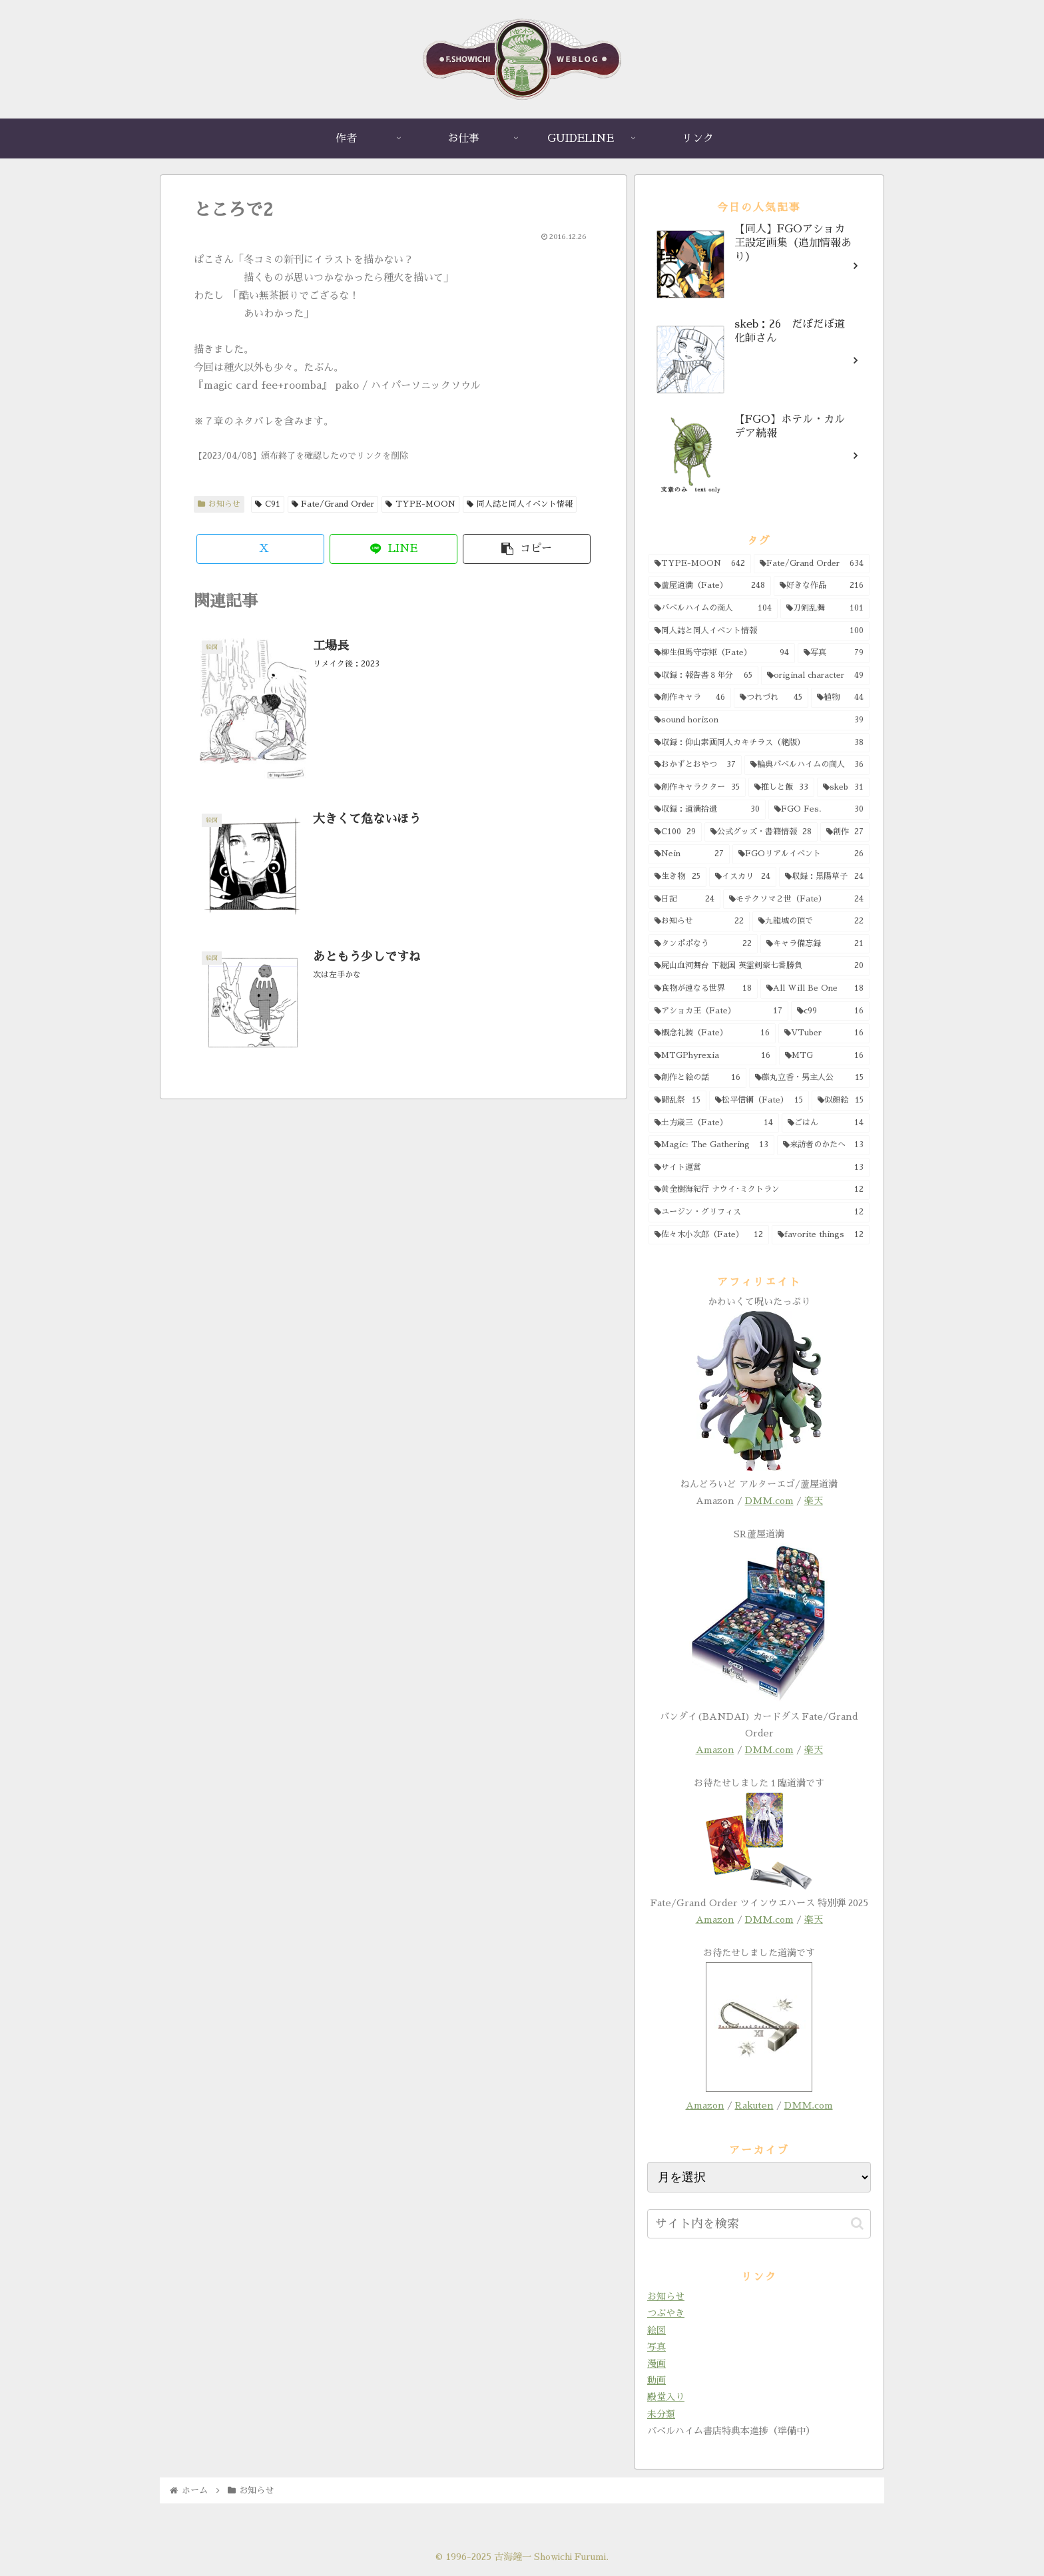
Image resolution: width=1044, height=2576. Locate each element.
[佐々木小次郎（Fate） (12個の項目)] (709, 1235)
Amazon (715, 1749)
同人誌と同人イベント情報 (520, 504)
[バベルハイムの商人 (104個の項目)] (713, 609)
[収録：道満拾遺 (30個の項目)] (707, 810)
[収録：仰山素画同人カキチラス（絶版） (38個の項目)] (759, 743)
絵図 (656, 2330)
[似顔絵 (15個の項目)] (841, 1101)
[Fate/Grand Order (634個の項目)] (812, 564)
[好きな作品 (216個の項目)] (822, 586)
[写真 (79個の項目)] (834, 653)
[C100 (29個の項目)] (675, 832)
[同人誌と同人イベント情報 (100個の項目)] (759, 631)
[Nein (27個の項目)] (689, 854)
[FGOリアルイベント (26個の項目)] (801, 854)
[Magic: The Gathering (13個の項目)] (711, 1145)
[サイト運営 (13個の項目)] (759, 1168)
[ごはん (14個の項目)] (826, 1123)
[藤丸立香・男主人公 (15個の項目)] (809, 1078)
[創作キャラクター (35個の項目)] (697, 788)
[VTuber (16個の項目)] (824, 1033)
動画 (656, 2380)
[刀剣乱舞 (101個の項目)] (825, 609)
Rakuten (754, 2105)
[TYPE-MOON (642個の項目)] (700, 564)
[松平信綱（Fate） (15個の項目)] (759, 1101)
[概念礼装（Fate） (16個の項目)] (712, 1033)
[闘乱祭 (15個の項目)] (677, 1101)
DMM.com (769, 1500)
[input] (759, 2223)
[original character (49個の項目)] (815, 676)
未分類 (661, 2414)
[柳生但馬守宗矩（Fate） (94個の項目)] (722, 653)
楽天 (813, 1500)
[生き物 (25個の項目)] (677, 877)
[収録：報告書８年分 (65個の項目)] (703, 676)
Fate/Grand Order (333, 504)
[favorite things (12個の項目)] (821, 1235)
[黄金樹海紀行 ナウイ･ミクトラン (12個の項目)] (759, 1190)
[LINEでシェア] (393, 549)
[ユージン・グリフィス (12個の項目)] (759, 1212)
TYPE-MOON (420, 504)
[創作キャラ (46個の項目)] (690, 698)
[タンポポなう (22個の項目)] (703, 944)
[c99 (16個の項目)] (830, 1011)
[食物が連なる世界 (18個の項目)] (703, 989)
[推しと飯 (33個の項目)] (781, 788)
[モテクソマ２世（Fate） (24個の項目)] (796, 899)
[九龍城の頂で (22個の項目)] (811, 921)
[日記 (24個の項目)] (684, 899)
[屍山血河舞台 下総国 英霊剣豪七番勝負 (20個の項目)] (759, 966)
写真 (656, 2347)
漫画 (656, 2363)
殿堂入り (665, 2397)
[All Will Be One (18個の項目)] (815, 989)
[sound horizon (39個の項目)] (759, 720)
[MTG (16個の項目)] (824, 1056)
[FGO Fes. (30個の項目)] (819, 810)
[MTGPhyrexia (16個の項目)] (712, 1056)
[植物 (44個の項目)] (840, 698)
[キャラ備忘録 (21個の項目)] (815, 944)
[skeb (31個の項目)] (843, 788)
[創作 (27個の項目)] (845, 832)
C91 (267, 504)
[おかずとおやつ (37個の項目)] (695, 765)
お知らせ (219, 504)
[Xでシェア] (260, 549)
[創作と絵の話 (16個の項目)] (697, 1078)
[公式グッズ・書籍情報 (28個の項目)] (761, 832)
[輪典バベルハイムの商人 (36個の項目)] (807, 765)
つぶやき (665, 2313)
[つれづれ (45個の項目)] (771, 698)
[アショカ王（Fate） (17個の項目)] (718, 1011)
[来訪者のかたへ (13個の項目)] (823, 1145)
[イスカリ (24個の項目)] (742, 877)
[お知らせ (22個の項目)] (699, 921)
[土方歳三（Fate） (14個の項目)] (714, 1123)
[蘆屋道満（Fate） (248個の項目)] (710, 586)
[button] (527, 549)
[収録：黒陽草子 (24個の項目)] (824, 877)
